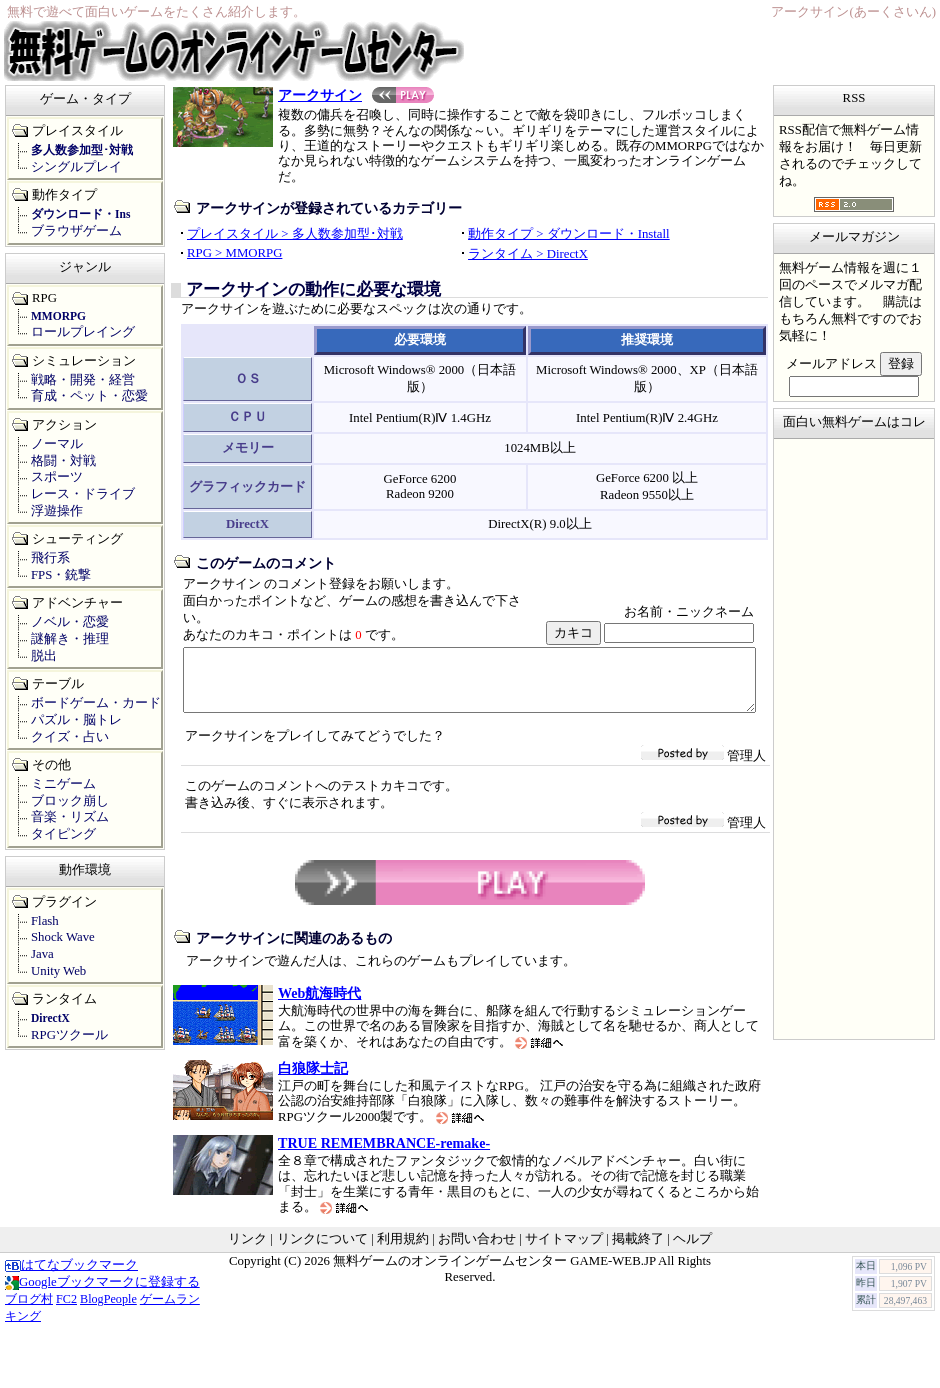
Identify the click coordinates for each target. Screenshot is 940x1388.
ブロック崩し (70, 801)
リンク (247, 1251)
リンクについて (322, 1251)
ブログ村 (29, 1311)
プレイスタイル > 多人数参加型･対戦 (295, 234)
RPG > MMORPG (234, 253)
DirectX (50, 1018)
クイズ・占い (70, 737)
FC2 (66, 1311)
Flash (45, 921)
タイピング (63, 834)
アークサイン (356, 95)
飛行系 (50, 558)
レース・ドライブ (83, 494)
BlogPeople (108, 1311)
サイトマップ (564, 1251)
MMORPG (58, 316)
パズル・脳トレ (76, 720)
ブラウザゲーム (76, 231)
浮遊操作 (57, 511)
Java (42, 954)
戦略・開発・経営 (83, 380)
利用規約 (403, 1251)
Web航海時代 (319, 1005)
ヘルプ (692, 1251)
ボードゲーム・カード (96, 703)
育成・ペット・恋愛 (89, 396)
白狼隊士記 (313, 1080)
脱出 (44, 656)
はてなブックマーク (71, 1277)
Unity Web (58, 971)
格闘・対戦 (63, 461)
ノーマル (57, 444)
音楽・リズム (70, 817)
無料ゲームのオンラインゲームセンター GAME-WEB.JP (494, 1273)
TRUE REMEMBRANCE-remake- (384, 1155)
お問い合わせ (477, 1251)
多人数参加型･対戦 (82, 150)
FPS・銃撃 (61, 575)
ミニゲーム (63, 784)
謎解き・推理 (70, 639)
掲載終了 (638, 1251)
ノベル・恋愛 (70, 622)
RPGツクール (69, 1035)
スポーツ (57, 477)
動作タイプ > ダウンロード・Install (569, 234)
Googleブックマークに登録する (102, 1294)
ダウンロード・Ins (80, 214)
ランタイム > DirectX (528, 254)
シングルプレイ (76, 167)
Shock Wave (63, 937)
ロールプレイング (83, 332)
